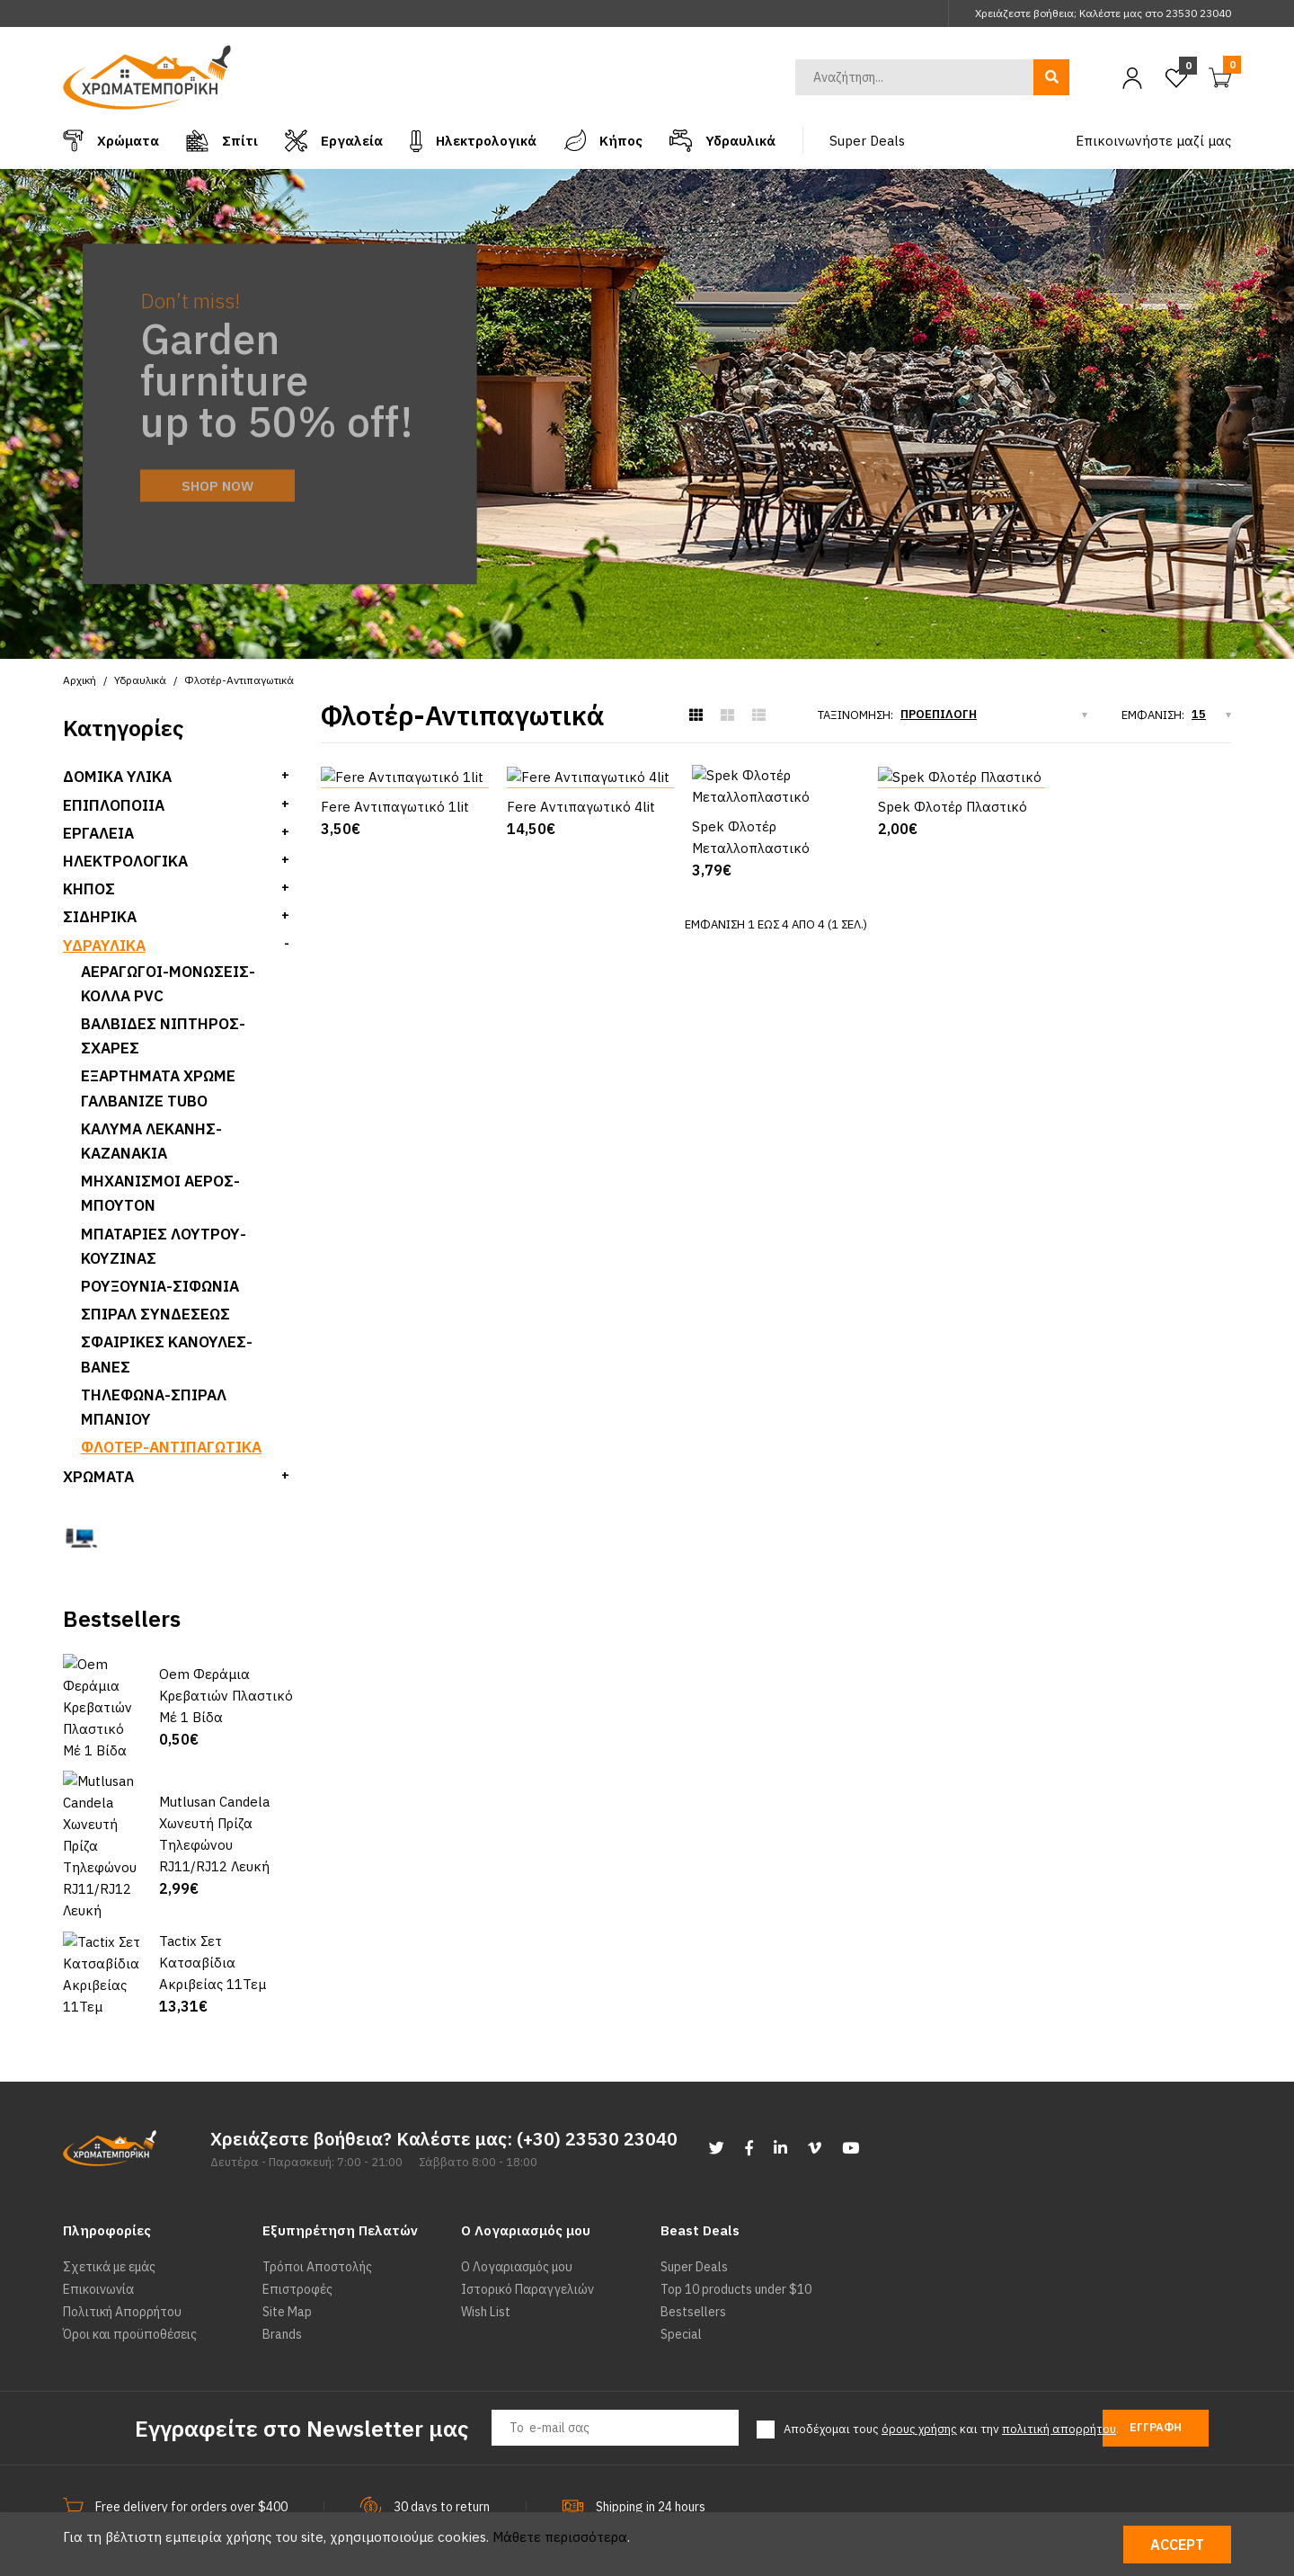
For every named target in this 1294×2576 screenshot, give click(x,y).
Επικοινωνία (98, 2227)
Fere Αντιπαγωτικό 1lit (395, 951)
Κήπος (89, 889)
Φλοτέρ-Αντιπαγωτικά (171, 1447)
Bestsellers (693, 2250)
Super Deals (694, 2205)
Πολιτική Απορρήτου (122, 2250)
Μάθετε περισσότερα (559, 2536)
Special (681, 2272)
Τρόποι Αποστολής (317, 2205)
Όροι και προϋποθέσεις (130, 2272)
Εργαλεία (98, 833)
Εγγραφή (1156, 2365)
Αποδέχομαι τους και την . (951, 2367)
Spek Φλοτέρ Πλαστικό (952, 951)
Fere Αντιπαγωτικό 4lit (581, 951)
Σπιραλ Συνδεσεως (155, 1314)
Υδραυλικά (104, 945)
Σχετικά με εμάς (109, 2205)
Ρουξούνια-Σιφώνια (160, 1286)
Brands (282, 2272)
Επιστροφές (297, 2227)
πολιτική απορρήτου (1059, 2367)
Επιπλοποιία (113, 805)
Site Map (287, 2250)
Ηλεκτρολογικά (125, 861)
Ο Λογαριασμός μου (516, 2205)
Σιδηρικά (100, 917)
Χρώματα (98, 1477)
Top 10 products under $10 (735, 2227)
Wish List (485, 2250)
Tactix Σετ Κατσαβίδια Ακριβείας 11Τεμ (212, 1900)
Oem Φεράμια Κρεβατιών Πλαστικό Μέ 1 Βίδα (226, 1686)
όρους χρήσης (919, 2367)
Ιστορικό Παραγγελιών (527, 2227)
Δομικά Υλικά (117, 776)
